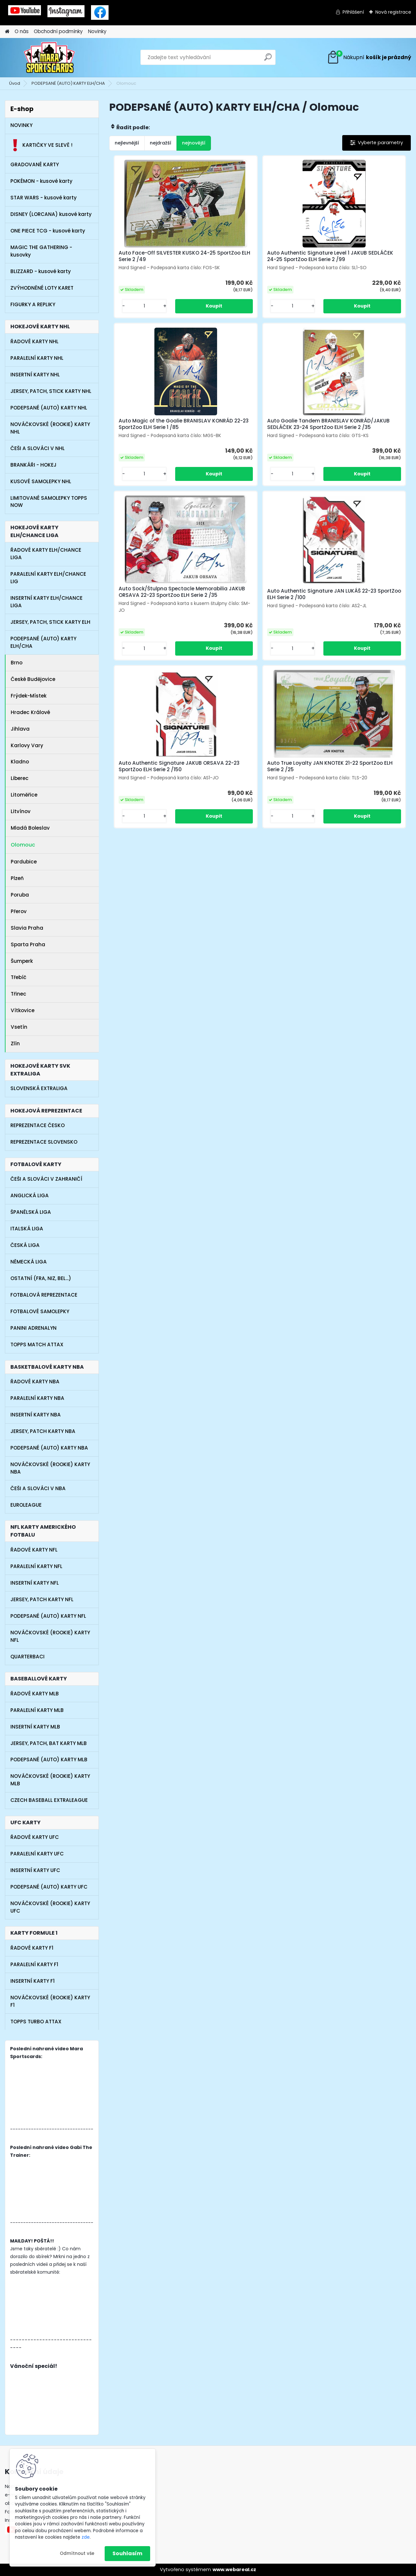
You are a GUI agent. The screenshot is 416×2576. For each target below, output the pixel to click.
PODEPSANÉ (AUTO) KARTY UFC (48, 1886)
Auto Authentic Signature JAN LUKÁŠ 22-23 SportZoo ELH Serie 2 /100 (358, 440)
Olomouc (24, 844)
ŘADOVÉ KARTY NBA (34, 1381)
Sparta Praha (28, 944)
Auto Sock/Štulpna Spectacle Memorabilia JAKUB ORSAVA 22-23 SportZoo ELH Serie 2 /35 (257, 440)
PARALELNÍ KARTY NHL (36, 358)
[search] (268, 59)
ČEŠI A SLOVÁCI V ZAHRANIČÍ (46, 1178)
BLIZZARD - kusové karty (40, 271)
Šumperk (22, 961)
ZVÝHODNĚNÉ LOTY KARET (41, 287)
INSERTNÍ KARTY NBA (35, 1414)
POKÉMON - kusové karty (41, 181)
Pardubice (25, 861)
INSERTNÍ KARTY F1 (32, 1981)
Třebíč (18, 977)
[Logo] (49, 57)
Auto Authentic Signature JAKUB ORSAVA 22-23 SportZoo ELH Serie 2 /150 (208, 622)
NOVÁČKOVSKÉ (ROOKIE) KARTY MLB (50, 1780)
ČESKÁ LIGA (25, 1245)
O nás (22, 31)
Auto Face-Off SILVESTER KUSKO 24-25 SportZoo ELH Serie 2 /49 (156, 258)
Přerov (19, 911)
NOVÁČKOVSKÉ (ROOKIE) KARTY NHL (50, 428)
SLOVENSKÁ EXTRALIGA (39, 1088)
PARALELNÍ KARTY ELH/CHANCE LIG (48, 578)
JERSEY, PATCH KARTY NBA (42, 1431)
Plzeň (17, 878)
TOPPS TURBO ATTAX (35, 2021)
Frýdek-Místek (28, 695)
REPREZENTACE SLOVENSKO (43, 1141)
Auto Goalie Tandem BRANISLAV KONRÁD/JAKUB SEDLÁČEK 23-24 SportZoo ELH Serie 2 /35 (157, 440)
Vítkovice (22, 1010)
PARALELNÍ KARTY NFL (36, 1566)
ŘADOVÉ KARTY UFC (34, 1837)
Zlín (15, 1043)
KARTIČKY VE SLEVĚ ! (41, 145)
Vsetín (19, 1027)
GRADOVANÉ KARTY (34, 164)
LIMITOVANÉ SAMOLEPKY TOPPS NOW (48, 502)
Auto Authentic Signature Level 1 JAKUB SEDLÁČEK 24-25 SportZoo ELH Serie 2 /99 (259, 259)
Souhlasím (127, 2553)
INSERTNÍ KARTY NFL (34, 1582)
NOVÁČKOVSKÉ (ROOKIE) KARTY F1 (50, 2001)
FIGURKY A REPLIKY (32, 304)
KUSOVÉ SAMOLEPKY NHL (40, 481)
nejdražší (160, 143)
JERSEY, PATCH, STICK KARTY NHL (50, 391)
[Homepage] (7, 31)
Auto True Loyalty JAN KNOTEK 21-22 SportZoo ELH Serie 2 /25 (309, 620)
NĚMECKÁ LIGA (28, 1261)
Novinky (97, 31)
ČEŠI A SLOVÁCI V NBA (38, 1488)
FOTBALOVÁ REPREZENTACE (43, 1294)
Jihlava (20, 728)
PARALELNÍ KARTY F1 (34, 1964)
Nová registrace (393, 12)
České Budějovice (33, 679)
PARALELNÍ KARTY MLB (37, 1710)
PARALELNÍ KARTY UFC (37, 1853)
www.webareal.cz (234, 2569)
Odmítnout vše (77, 2553)
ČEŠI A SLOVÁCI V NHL (37, 448)
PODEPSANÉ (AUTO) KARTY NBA (49, 1447)
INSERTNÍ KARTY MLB (35, 1726)
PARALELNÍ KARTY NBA (37, 1398)
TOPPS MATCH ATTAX (36, 1344)
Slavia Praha (27, 927)
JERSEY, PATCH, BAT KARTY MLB (48, 1743)
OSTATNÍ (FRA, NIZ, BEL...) (40, 1278)
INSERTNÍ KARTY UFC (35, 1870)
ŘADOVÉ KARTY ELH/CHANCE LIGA (45, 554)
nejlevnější (127, 143)
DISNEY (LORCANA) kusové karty (51, 214)
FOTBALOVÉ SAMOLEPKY (39, 1311)
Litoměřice (24, 794)
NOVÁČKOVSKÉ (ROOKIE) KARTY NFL (50, 1636)
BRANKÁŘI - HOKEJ (33, 464)
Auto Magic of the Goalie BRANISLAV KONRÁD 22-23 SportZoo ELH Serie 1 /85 (349, 259)
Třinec (18, 993)
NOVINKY (21, 125)
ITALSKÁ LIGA (26, 1228)
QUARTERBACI (27, 1656)
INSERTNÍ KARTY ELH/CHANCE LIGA (46, 602)
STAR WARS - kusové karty (43, 197)
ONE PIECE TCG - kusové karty (47, 230)
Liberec (21, 778)
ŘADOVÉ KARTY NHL (34, 341)
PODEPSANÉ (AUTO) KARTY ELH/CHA (68, 83)
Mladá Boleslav (30, 827)
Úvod (14, 83)
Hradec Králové (30, 712)
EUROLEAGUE (26, 1505)
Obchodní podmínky (58, 31)
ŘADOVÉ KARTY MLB (34, 1693)
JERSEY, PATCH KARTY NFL (41, 1599)
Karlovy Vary (28, 745)
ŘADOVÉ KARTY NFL (34, 1549)
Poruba (20, 894)
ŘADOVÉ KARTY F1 (31, 1947)
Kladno (20, 761)
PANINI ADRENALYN (33, 1328)
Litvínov (21, 811)
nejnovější (193, 143)
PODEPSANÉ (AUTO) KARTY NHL (48, 407)
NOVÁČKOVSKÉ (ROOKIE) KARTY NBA (50, 1468)
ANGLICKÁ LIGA (29, 1195)
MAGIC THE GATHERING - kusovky (41, 251)
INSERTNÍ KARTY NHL (35, 374)
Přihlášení (353, 12)
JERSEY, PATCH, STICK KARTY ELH (50, 622)
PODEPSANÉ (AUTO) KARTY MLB (48, 1759)
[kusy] (132, 319)
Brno (16, 662)
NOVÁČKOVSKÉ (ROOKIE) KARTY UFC (50, 1907)
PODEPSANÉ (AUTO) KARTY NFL (48, 1616)
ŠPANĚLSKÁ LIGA (30, 1212)
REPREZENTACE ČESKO (37, 1125)
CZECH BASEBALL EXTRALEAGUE (49, 1800)
